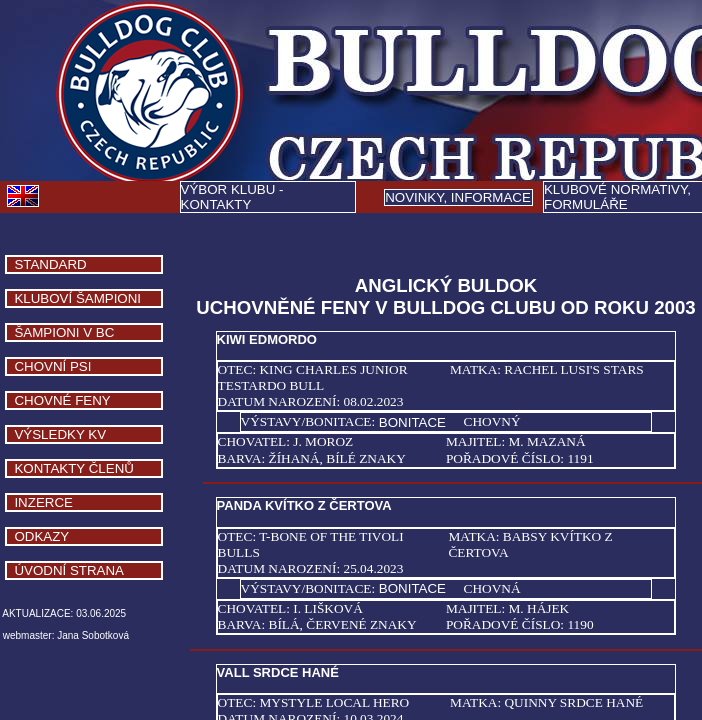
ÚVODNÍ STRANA (69, 570)
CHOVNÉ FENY (62, 400)
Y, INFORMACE (458, 197)
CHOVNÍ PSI (52, 366)
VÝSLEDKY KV (60, 434)
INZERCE (43, 502)
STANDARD (50, 264)
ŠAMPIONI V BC (64, 332)
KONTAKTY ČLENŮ (74, 468)
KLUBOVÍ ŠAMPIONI (77, 298)
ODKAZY (41, 536)
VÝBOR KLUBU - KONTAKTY (232, 197)
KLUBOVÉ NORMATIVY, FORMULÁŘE (617, 197)
